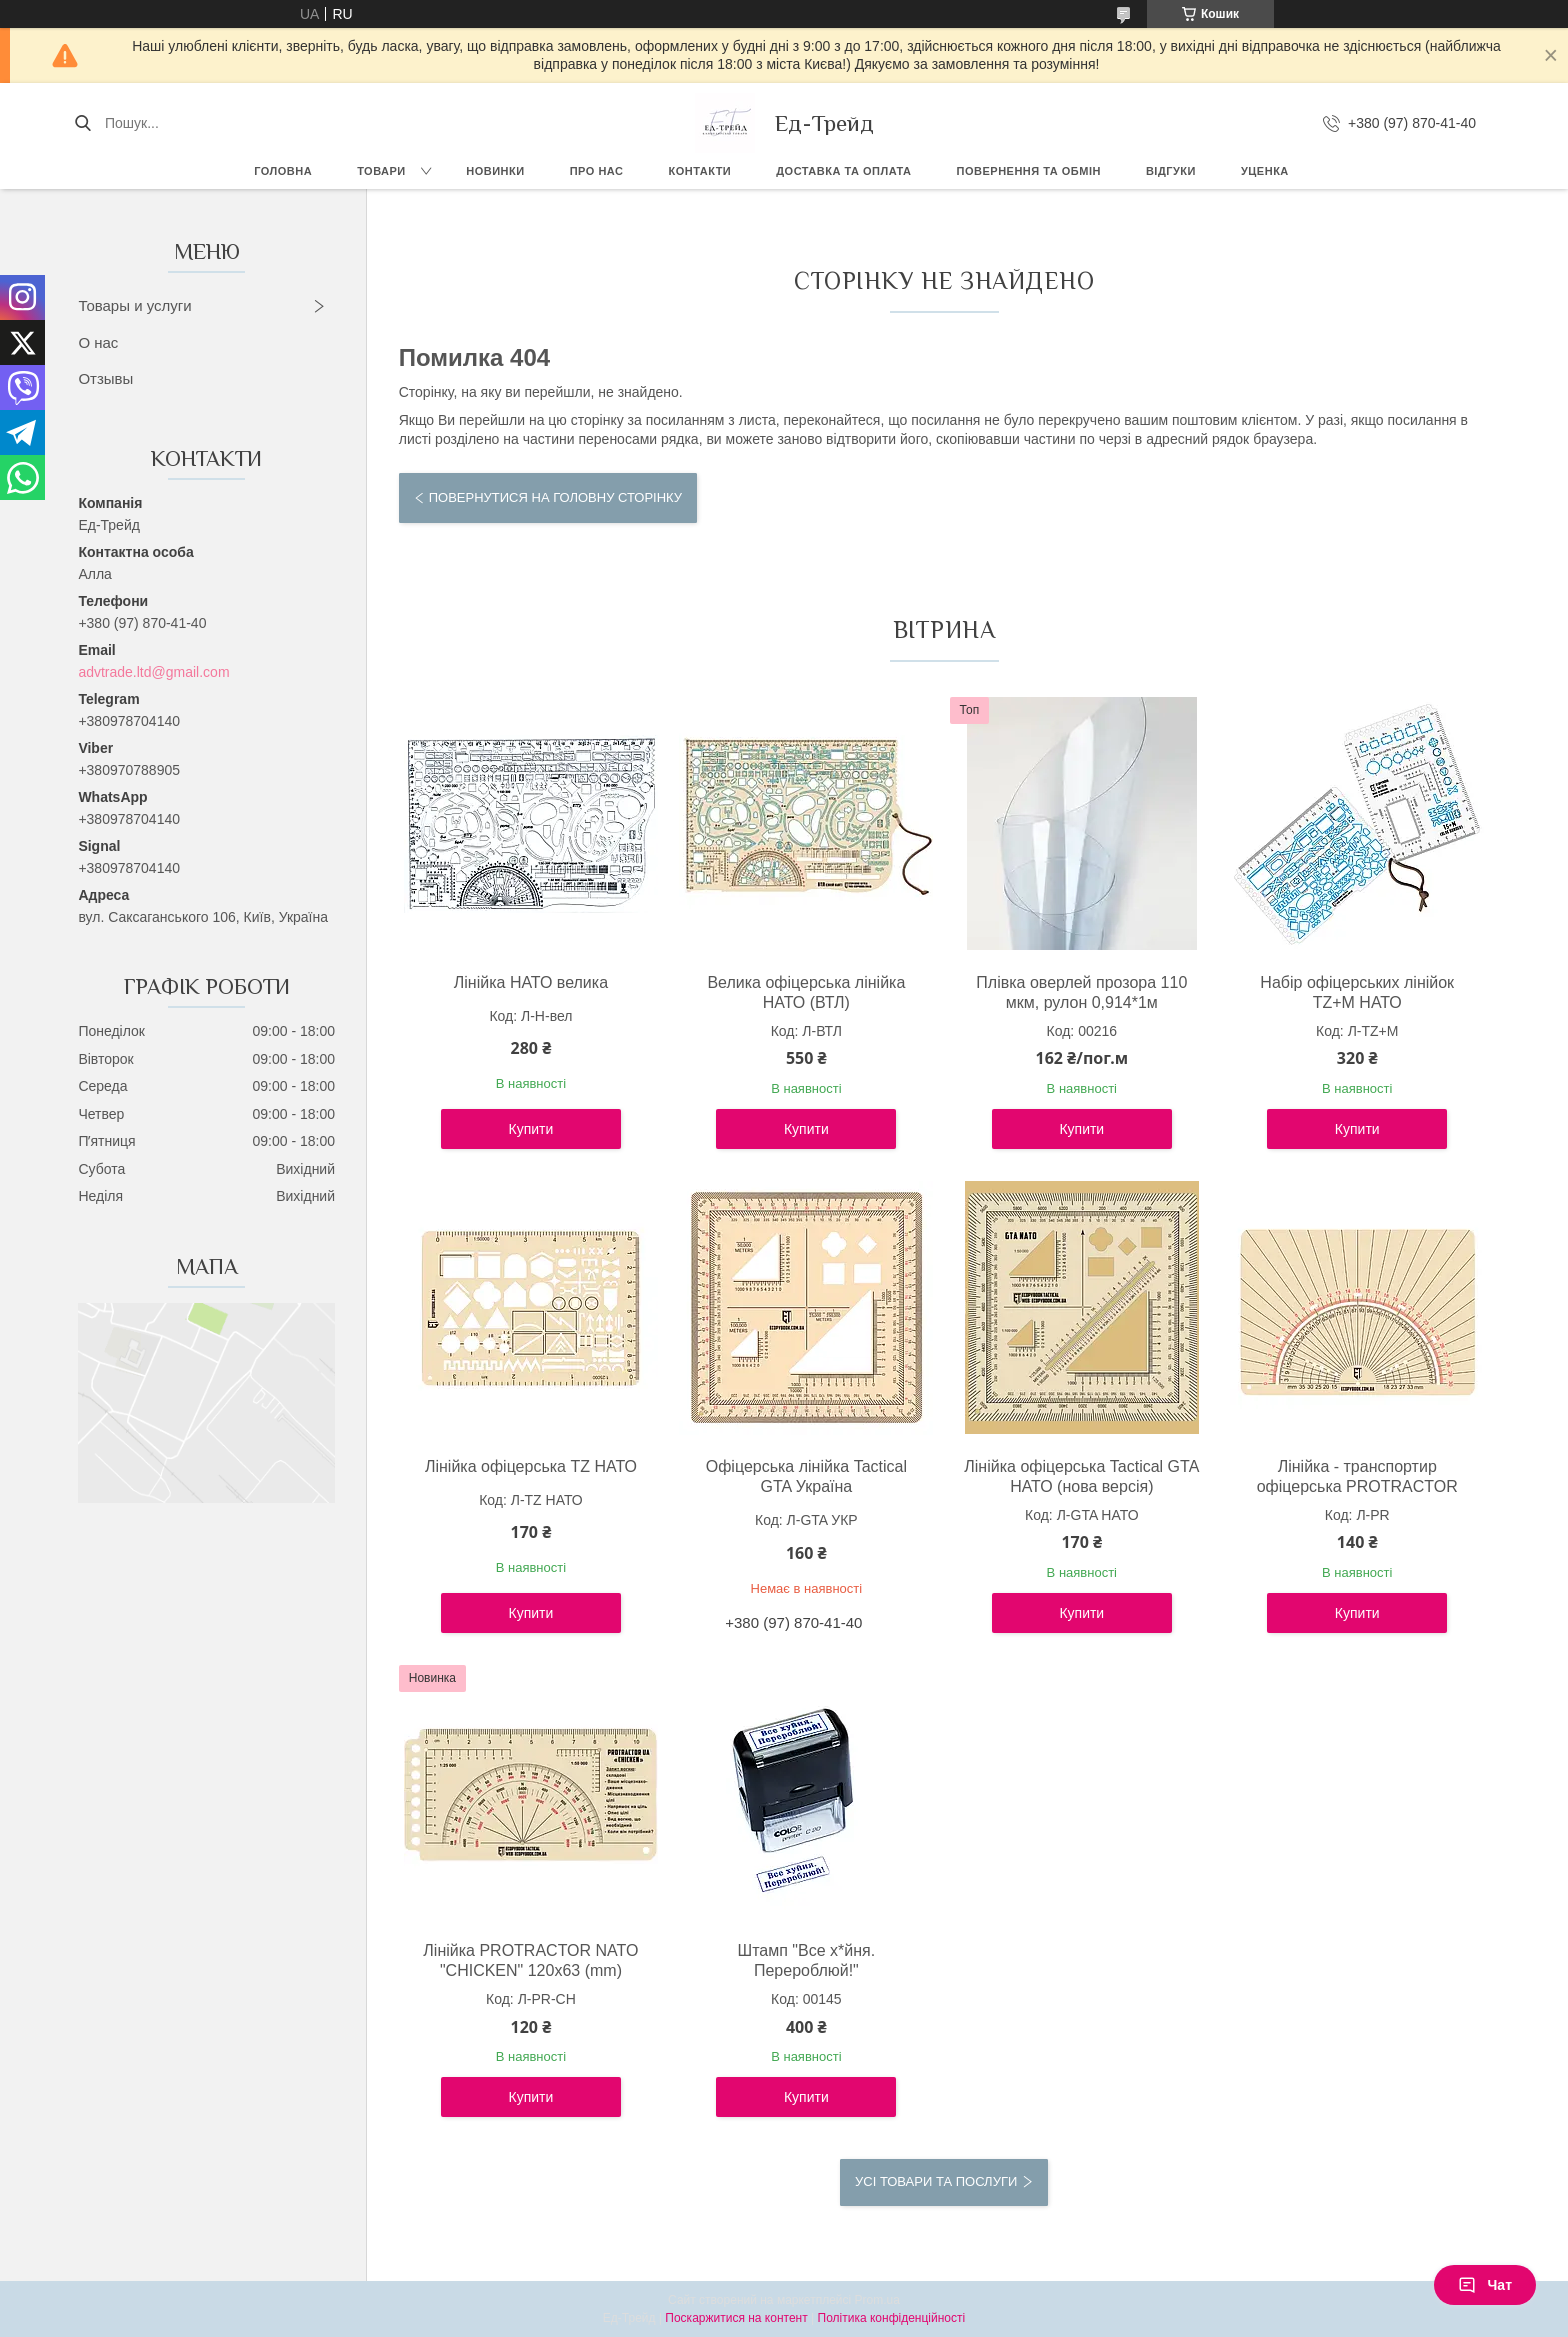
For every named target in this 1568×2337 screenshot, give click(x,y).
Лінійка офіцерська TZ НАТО (531, 1466)
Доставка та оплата (843, 171)
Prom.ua (877, 2300)
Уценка (1265, 171)
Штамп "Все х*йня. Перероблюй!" (807, 1960)
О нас (98, 342)
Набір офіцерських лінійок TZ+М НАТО (1357, 992)
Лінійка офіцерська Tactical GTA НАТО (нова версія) (1081, 1476)
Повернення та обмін (1029, 171)
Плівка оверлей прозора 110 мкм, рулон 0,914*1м (1081, 992)
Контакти (699, 171)
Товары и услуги (134, 305)
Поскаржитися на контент (736, 2318)
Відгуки (1171, 171)
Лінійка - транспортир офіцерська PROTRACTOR (1357, 1476)
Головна (283, 171)
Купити (531, 1129)
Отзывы (105, 378)
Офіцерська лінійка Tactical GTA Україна (806, 1476)
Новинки (495, 171)
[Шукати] (82, 123)
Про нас (597, 171)
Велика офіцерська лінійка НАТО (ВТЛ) (806, 992)
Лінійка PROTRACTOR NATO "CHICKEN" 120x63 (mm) (530, 1960)
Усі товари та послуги (936, 2181)
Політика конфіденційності (892, 2318)
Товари (381, 171)
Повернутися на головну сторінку (555, 497)
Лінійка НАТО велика (531, 982)
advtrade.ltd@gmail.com (153, 672)
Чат (1485, 2285)
